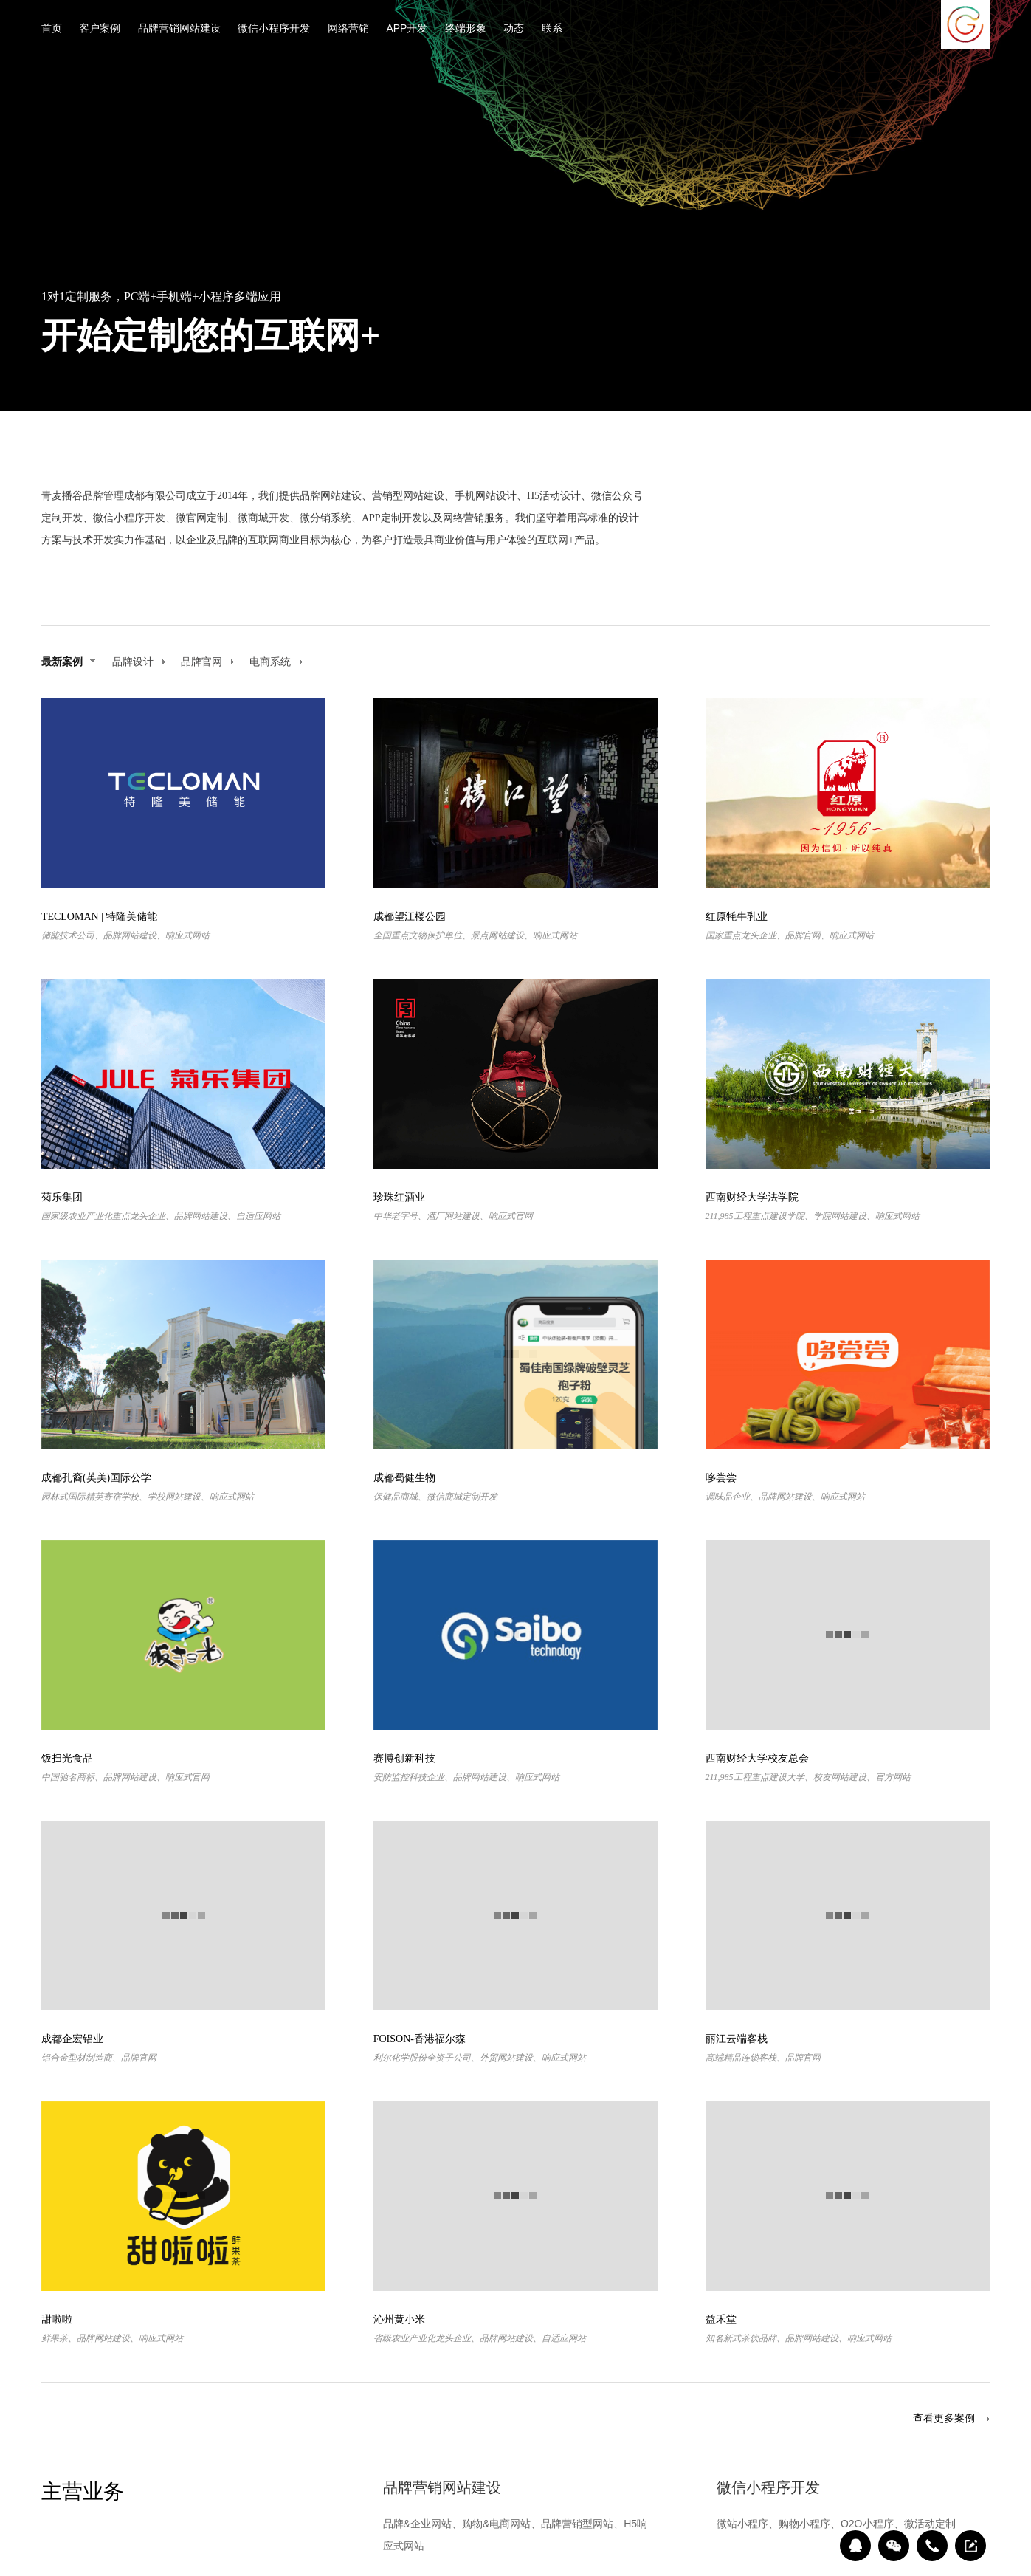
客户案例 (99, 29)
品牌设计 (139, 661)
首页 (51, 29)
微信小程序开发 (274, 29)
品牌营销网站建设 (179, 29)
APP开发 (406, 29)
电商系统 (276, 661)
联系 (552, 29)
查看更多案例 (944, 2419)
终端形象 (465, 29)
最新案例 (68, 661)
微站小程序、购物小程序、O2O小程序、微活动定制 (836, 2523)
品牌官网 (208, 661)
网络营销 (348, 29)
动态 (513, 29)
